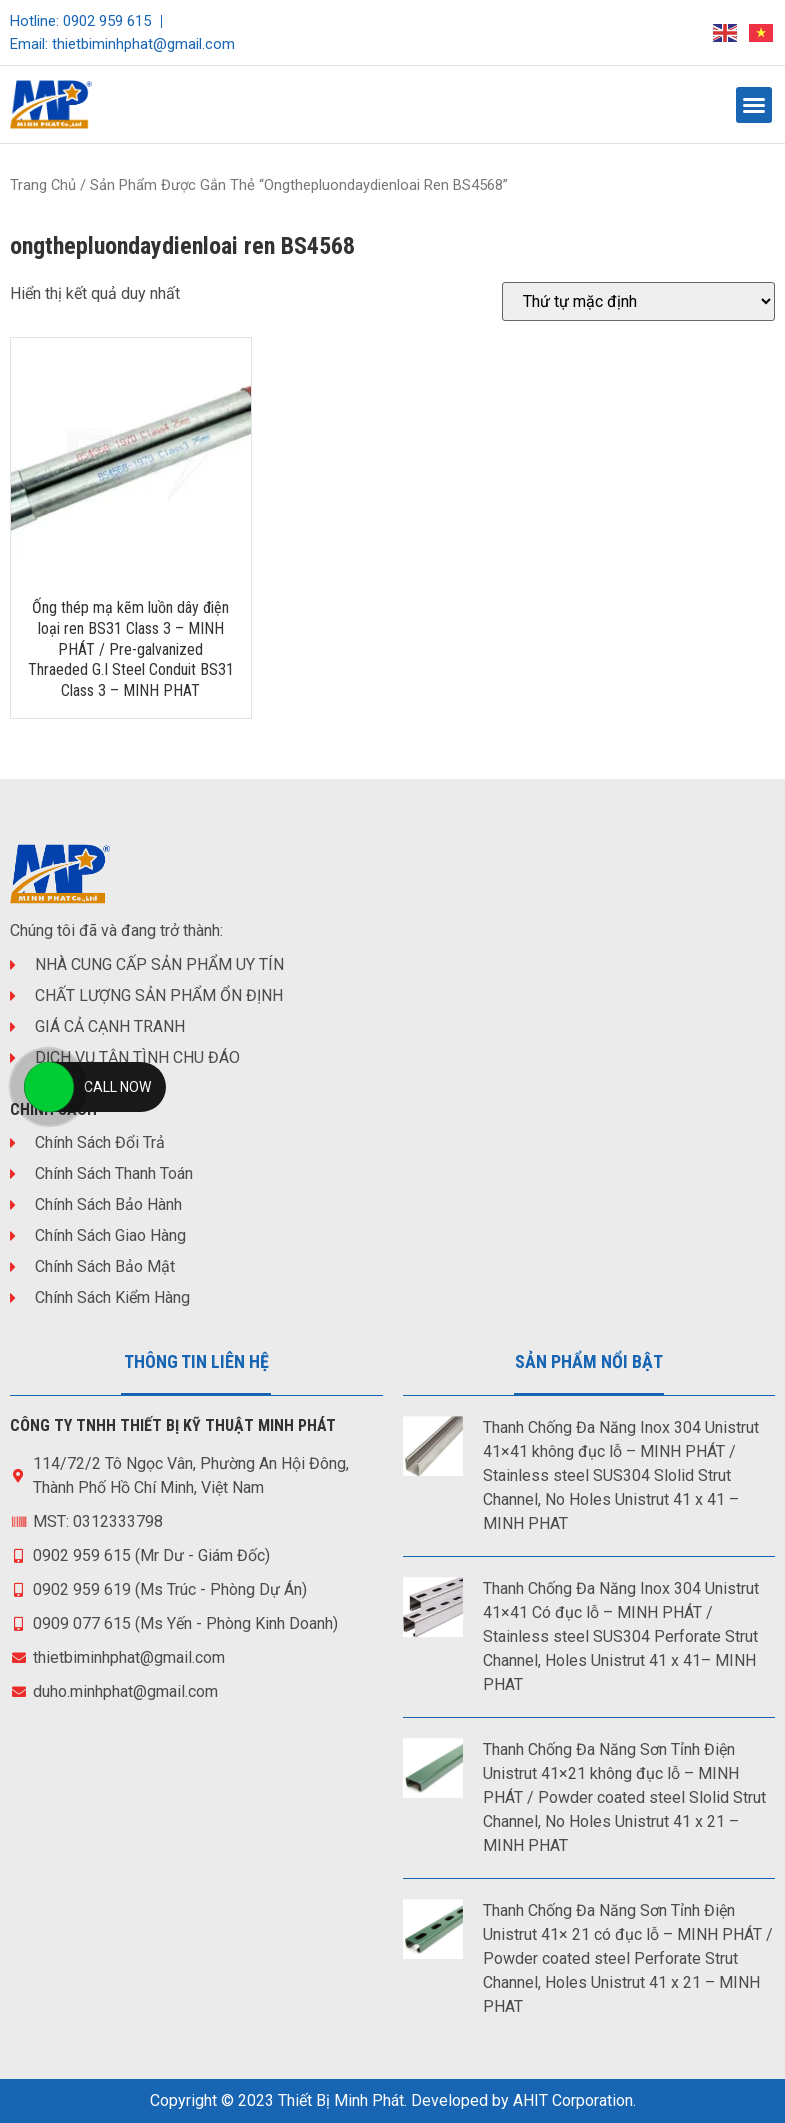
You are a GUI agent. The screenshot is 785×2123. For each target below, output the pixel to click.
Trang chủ (43, 185)
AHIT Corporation (573, 2100)
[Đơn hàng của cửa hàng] (638, 301)
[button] (754, 105)
